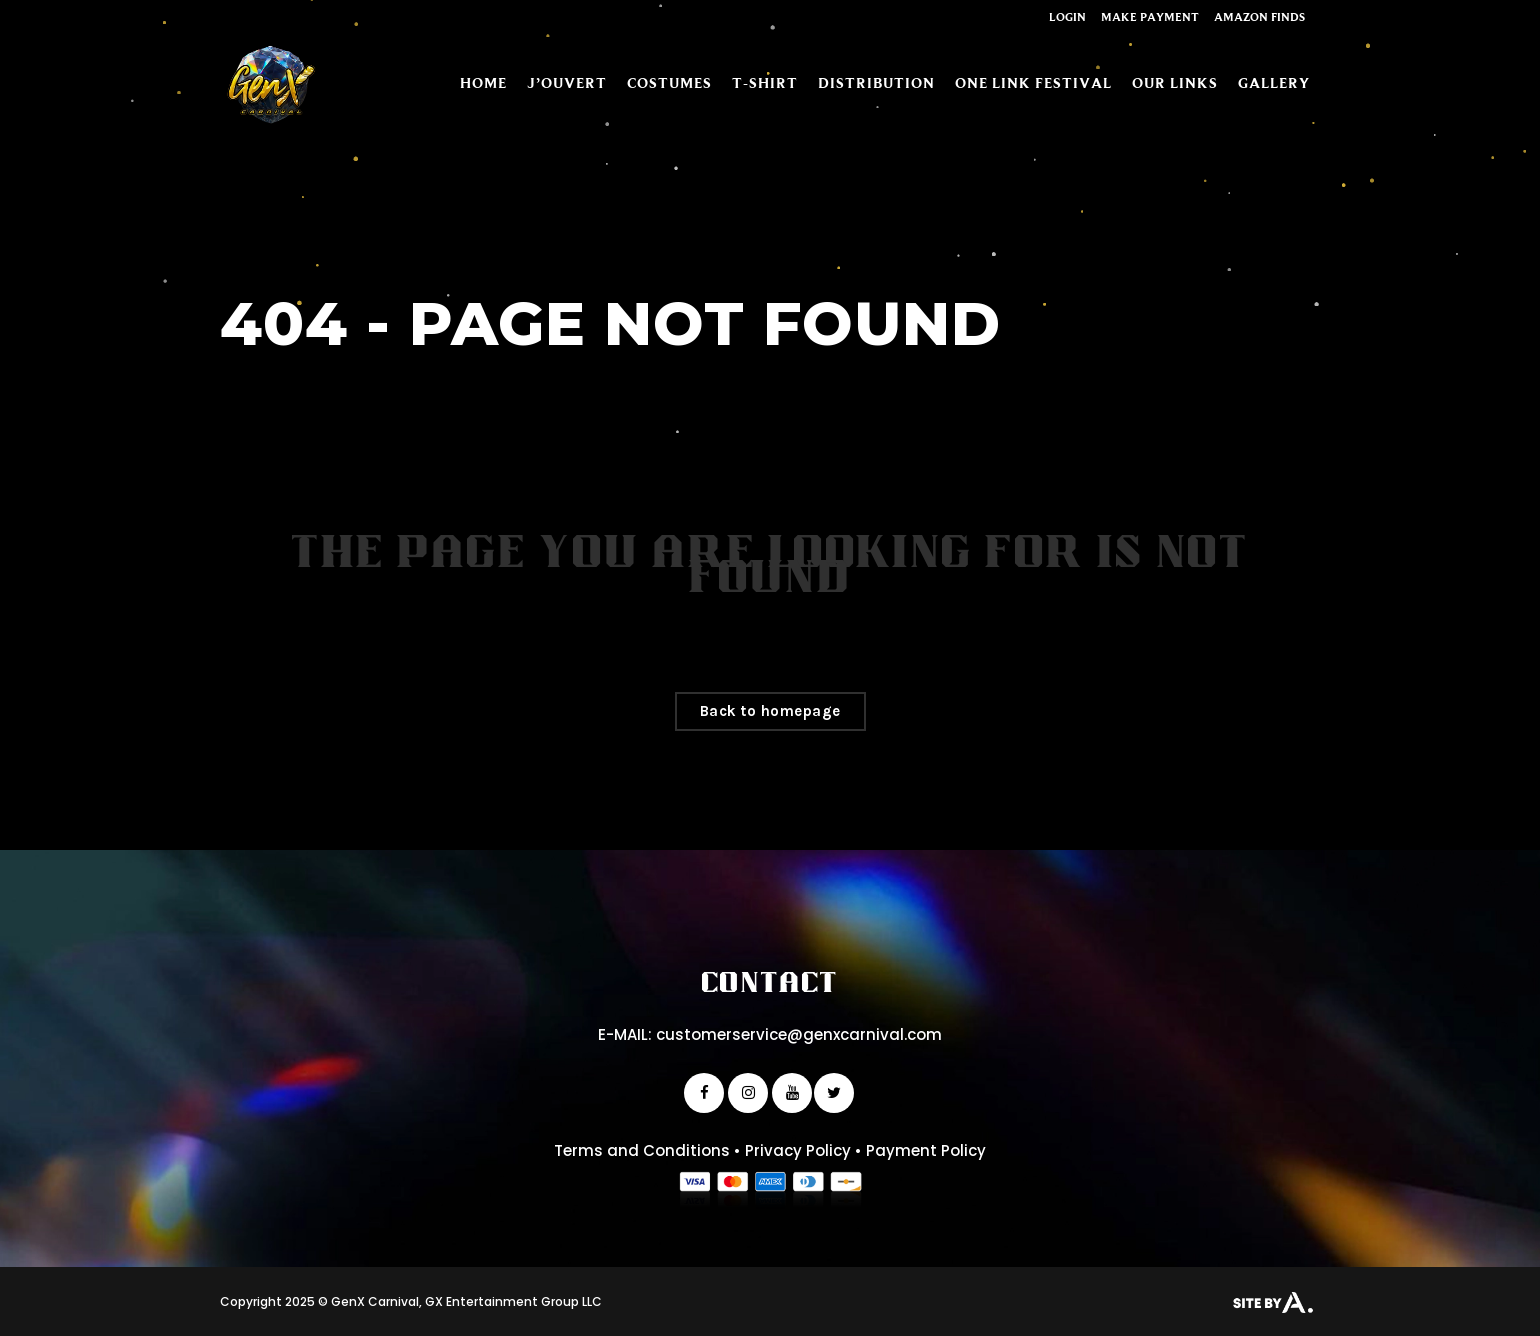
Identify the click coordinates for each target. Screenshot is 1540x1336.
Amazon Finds (1259, 16)
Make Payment (1150, 16)
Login (1067, 16)
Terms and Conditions (642, 1150)
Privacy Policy (798, 1150)
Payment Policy (926, 1150)
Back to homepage (770, 711)
